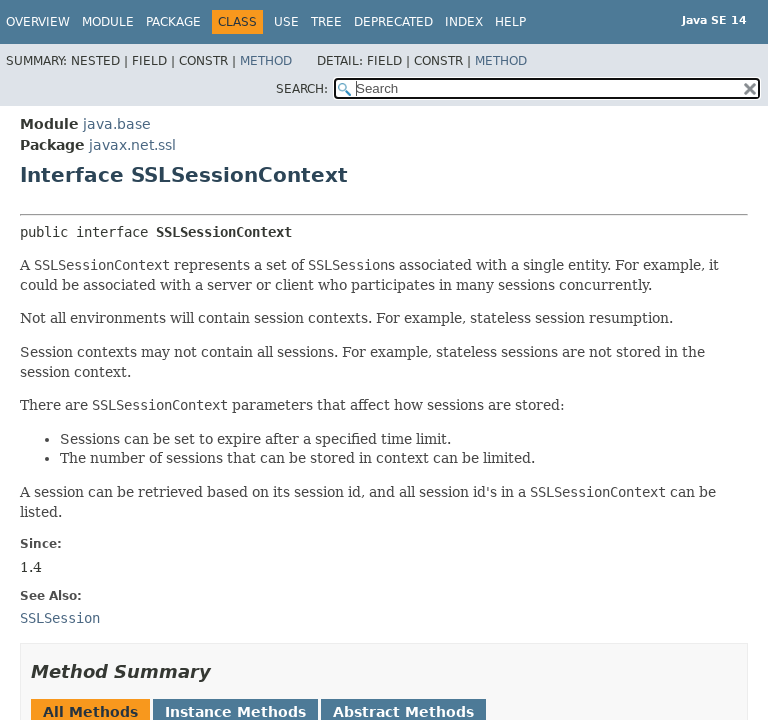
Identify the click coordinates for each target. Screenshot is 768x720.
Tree (326, 22)
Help (510, 22)
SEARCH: (302, 89)
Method (266, 61)
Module (108, 22)
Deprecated (393, 22)
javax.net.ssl (132, 145)
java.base (117, 124)
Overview (38, 22)
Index (464, 22)
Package (173, 22)
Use (286, 22)
